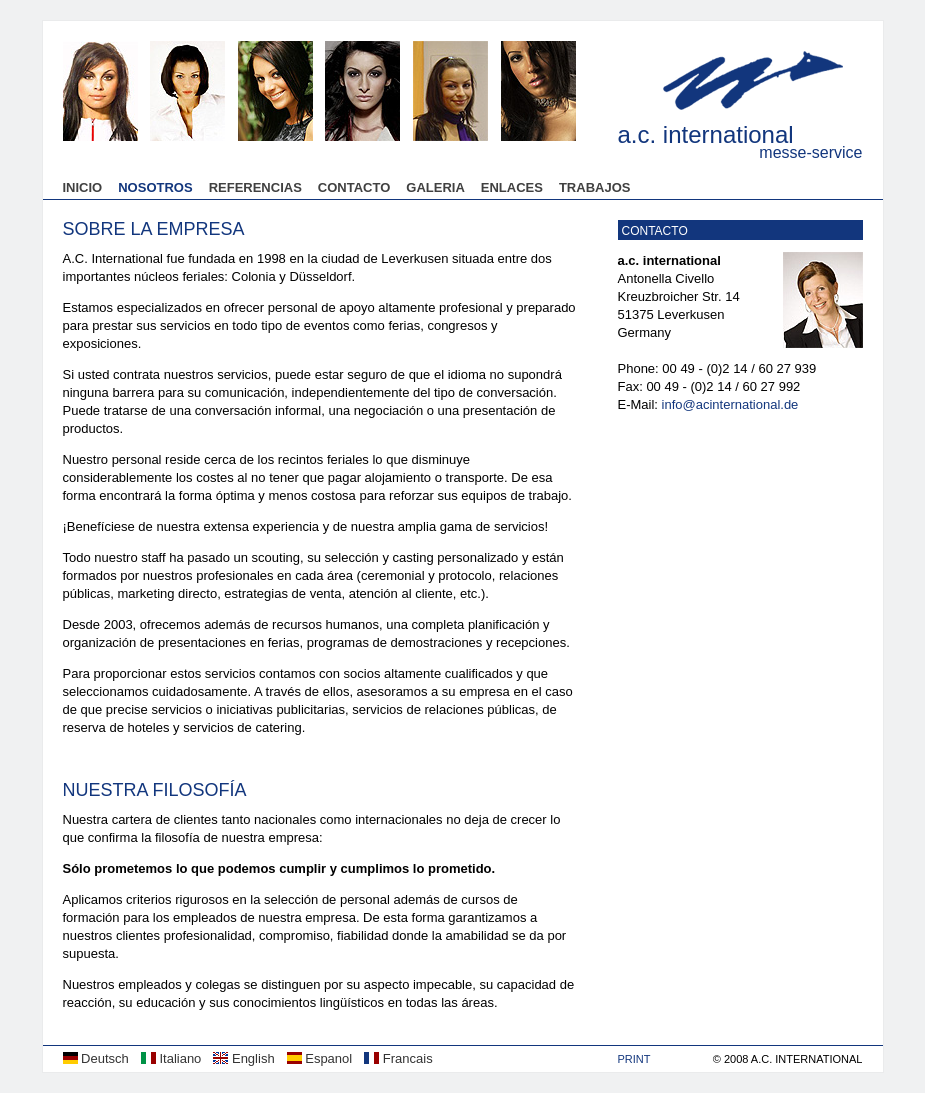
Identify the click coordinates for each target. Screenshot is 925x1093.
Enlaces (512, 187)
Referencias (255, 187)
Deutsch (96, 1058)
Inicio (83, 187)
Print (634, 1059)
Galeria (435, 187)
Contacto (354, 187)
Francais (398, 1058)
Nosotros (155, 187)
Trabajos (595, 187)
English (243, 1058)
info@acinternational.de (730, 404)
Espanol (320, 1058)
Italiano (171, 1058)
